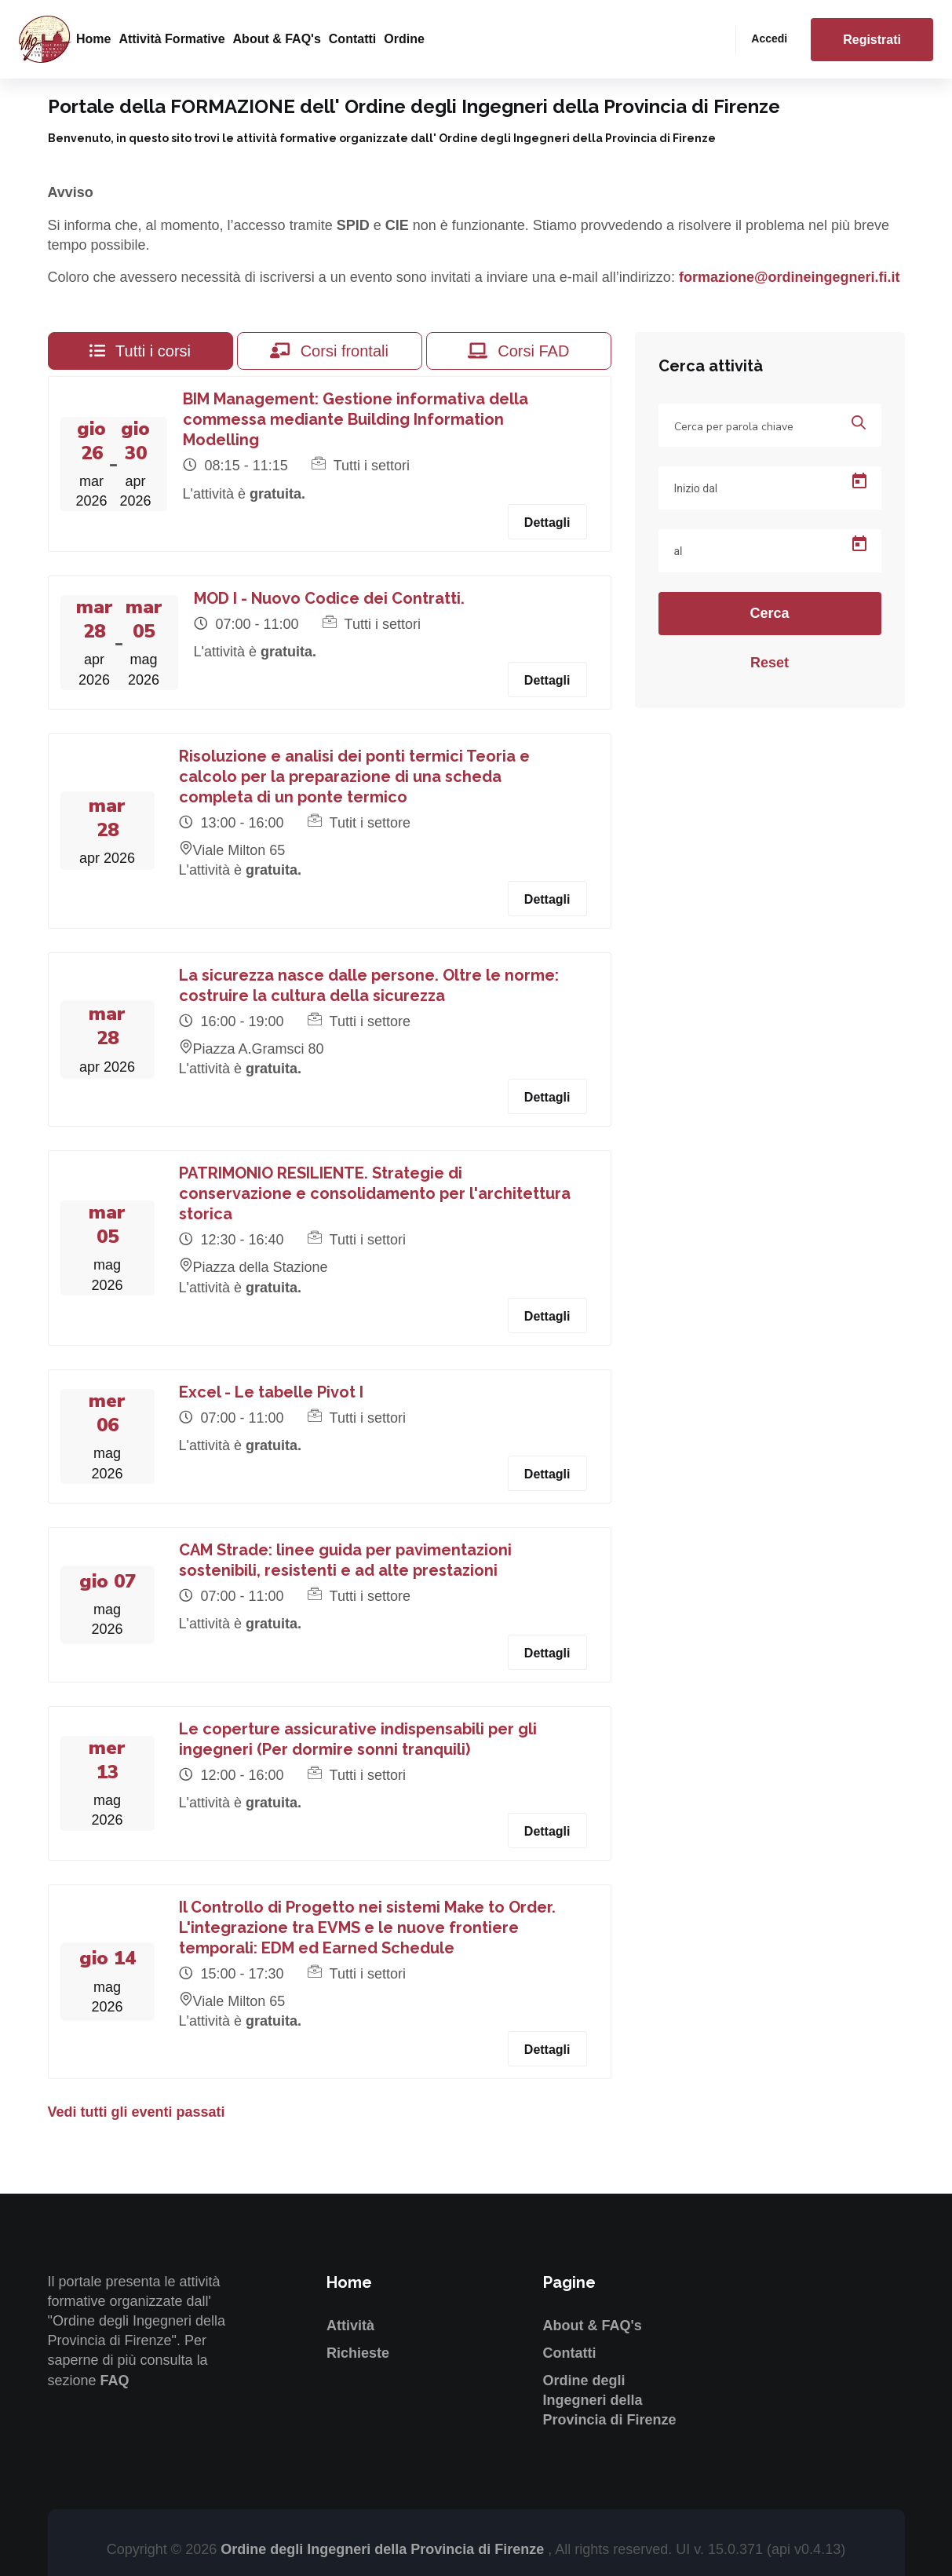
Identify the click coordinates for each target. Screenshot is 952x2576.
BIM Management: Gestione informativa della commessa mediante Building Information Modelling (355, 419)
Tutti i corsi (140, 351)
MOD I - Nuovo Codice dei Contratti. (329, 598)
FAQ (114, 2380)
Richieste (357, 2353)
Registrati (872, 39)
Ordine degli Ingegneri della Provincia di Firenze (610, 2400)
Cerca (769, 613)
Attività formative (171, 39)
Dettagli (547, 522)
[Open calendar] (859, 481)
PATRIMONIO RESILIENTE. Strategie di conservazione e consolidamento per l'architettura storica (375, 1193)
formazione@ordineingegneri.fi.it (789, 277)
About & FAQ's (277, 39)
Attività (350, 2325)
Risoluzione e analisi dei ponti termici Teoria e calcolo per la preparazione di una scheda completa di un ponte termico (354, 776)
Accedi (769, 38)
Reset (769, 662)
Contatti (352, 39)
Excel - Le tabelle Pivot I (271, 1392)
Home (93, 39)
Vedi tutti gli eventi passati (136, 2112)
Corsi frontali (329, 351)
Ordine (404, 39)
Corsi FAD (519, 351)
